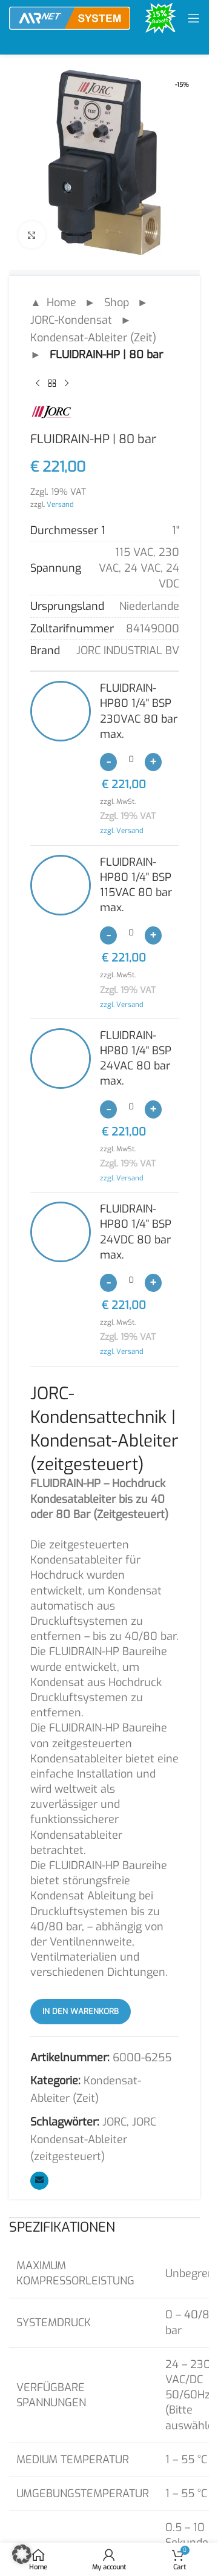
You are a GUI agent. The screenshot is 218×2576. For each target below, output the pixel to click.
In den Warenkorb (80, 2011)
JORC (114, 2122)
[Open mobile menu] (194, 18)
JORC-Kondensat (71, 320)
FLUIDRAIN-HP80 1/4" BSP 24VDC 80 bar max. (135, 1232)
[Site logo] (69, 17)
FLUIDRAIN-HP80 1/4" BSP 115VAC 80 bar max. (136, 885)
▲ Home (53, 302)
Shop (116, 302)
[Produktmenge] (131, 759)
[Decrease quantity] (108, 762)
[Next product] (66, 383)
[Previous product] (37, 383)
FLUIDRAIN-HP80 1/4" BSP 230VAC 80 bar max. (138, 711)
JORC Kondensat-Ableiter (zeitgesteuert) (93, 2139)
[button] (22, 2554)
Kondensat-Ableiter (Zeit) (93, 337)
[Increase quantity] (153, 762)
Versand (60, 504)
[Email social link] (39, 2181)
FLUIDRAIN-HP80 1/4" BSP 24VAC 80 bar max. (135, 1058)
